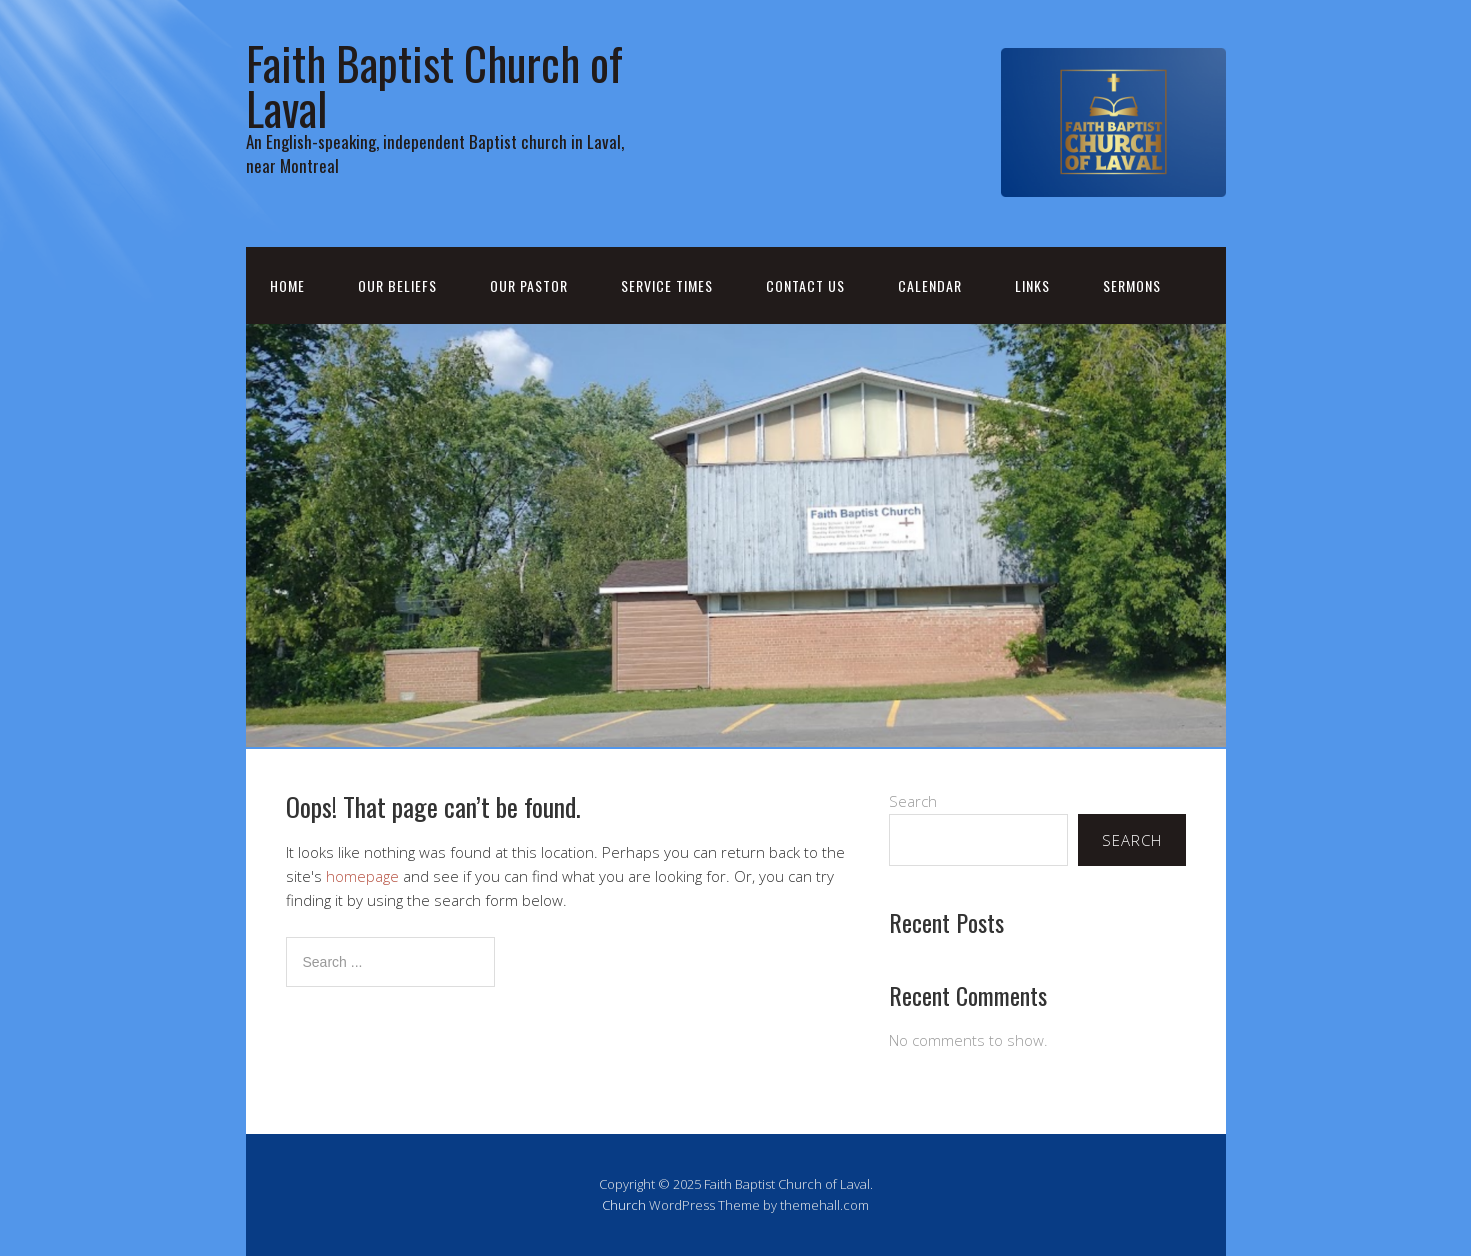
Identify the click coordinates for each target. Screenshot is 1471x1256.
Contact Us (805, 285)
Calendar (930, 285)
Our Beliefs (397, 285)
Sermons (1132, 285)
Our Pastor (529, 285)
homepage (362, 876)
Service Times (667, 285)
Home (287, 285)
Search (913, 801)
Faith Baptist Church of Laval (434, 85)
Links (1032, 285)
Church (624, 1205)
